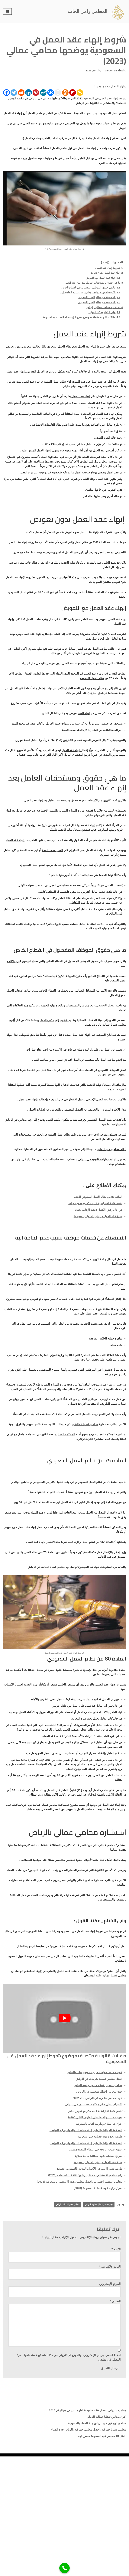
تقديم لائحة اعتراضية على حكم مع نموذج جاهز (93, 1265)
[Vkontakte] (50, 93)
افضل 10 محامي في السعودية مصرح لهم (100, 2555)
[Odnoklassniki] (65, 93)
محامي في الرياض (35, 99)
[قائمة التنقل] (7, 11)
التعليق (115, 2416)
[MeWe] (43, 93)
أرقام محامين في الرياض (110, 1210)
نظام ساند (116, 1420)
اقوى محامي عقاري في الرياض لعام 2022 (96, 2207)
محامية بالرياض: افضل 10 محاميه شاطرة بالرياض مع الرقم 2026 (85, 2528)
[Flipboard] (72, 93)
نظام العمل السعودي (90, 720)
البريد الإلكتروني (110, 2380)
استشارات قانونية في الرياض (94, 1220)
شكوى (61, 1076)
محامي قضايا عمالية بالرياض (61, 2317)
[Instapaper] (58, 93)
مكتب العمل (43, 1076)
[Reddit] (21, 93)
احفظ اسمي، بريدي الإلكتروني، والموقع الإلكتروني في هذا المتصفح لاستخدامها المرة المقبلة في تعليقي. (69, 2475)
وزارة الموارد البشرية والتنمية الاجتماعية (56, 855)
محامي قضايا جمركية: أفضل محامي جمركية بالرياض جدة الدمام (86, 2548)
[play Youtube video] (64, 2126)
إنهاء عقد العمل (78, 419)
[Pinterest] (36, 93)
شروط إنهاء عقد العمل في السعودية (103, 99)
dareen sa (110, 70)
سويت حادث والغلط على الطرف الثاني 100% (93, 2227)
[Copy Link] (80, 93)
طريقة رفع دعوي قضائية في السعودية (98, 2247)
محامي (57, 1654)
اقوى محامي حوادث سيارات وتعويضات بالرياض (93, 2180)
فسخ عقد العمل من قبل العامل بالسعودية (96, 1278)
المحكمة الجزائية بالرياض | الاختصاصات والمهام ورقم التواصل (84, 2240)
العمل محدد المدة (48, 901)
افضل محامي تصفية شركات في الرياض (97, 2187)
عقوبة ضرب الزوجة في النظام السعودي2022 (94, 2260)
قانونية (80, 1522)
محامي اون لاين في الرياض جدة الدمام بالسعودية (95, 2542)
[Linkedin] (28, 93)
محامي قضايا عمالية (84, 1507)
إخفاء (104, 270)
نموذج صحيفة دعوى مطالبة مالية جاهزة (97, 2267)
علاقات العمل (117, 1020)
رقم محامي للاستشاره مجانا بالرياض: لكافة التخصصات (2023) (83, 2287)
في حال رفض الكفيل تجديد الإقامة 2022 (97, 1272)
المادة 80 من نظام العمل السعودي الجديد (96, 1258)
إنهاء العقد (81, 756)
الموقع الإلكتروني (110, 2398)
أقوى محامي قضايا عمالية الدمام (105, 2535)
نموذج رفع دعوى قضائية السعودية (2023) (96, 2301)
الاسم (116, 2362)
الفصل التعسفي (104, 1061)
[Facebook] (6, 93)
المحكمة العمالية (61, 1518)
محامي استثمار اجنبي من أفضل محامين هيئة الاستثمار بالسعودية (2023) (77, 2294)
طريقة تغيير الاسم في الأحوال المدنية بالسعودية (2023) (88, 2280)
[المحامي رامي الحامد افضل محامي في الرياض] (96, 11)
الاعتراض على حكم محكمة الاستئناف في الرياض (92, 2214)
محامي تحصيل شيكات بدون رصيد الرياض (96, 2193)
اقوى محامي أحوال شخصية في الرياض (98, 2200)
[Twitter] (14, 93)
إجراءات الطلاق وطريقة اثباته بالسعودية (97, 2234)
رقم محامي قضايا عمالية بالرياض (96, 2317)
